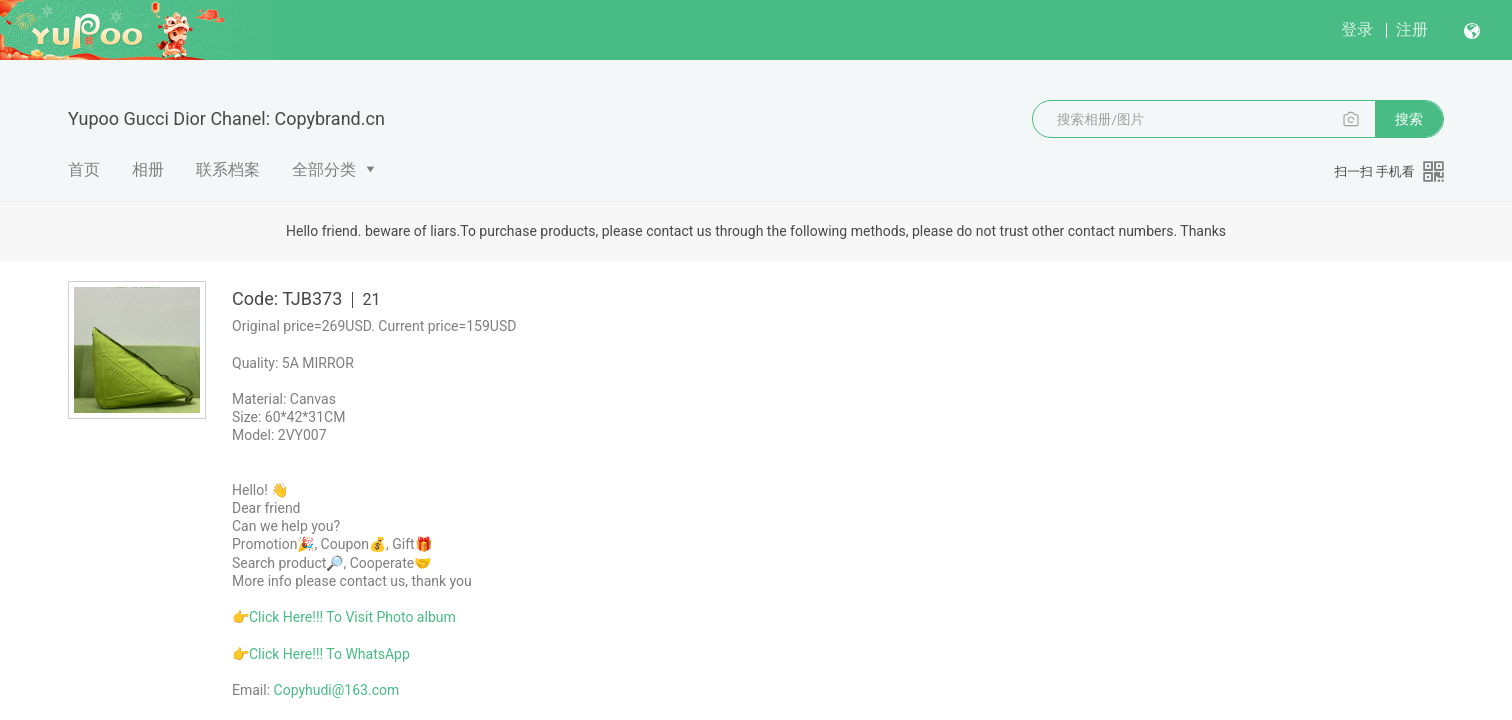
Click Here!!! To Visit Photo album (352, 617)
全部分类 (324, 169)
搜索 (1409, 119)
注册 (1412, 29)
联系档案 (228, 169)
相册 (148, 169)
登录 (1357, 29)
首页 (84, 169)
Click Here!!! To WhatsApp (329, 654)
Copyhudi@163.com (337, 690)
